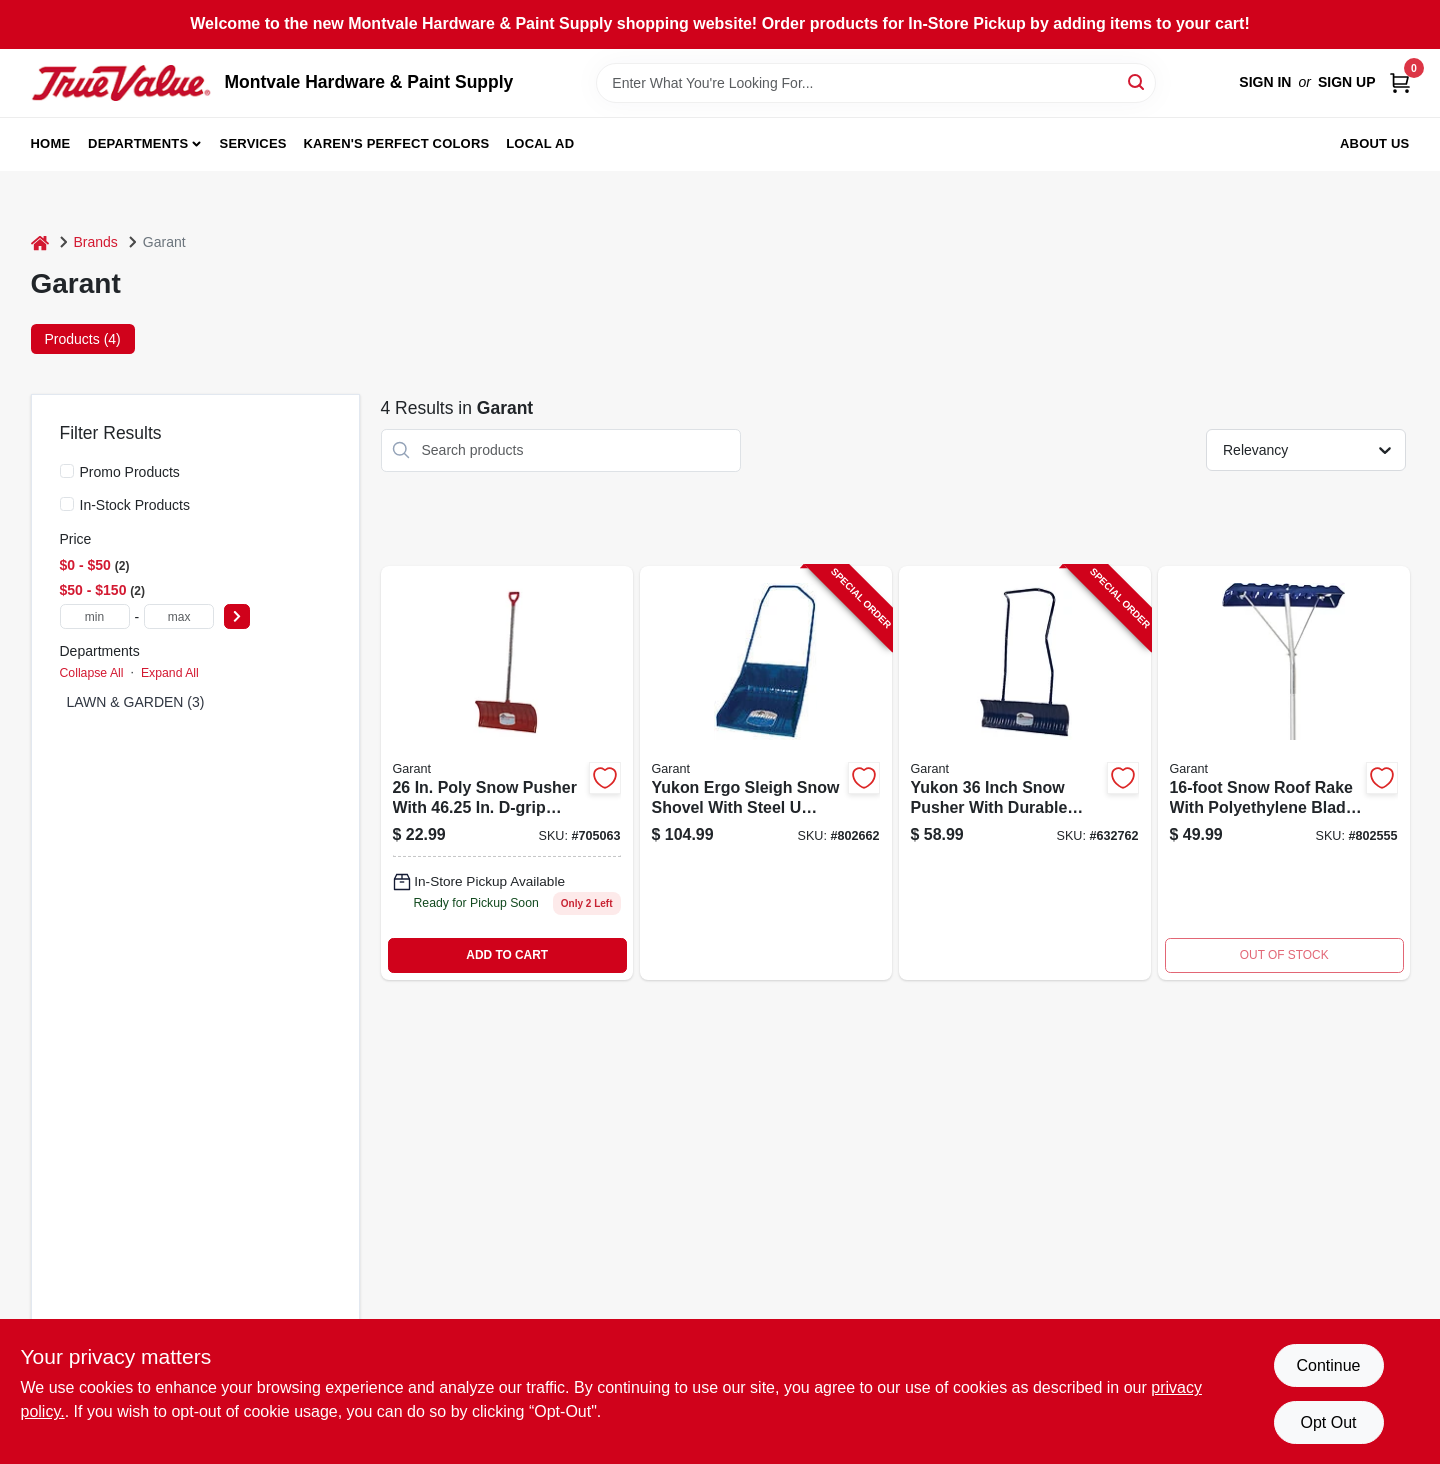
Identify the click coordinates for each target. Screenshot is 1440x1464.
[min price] (95, 616)
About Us (1375, 143)
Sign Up (1347, 82)
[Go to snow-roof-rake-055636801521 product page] (1284, 773)
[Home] (40, 242)
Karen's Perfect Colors (397, 143)
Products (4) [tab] (83, 339)
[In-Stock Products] (67, 504)
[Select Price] (237, 616)
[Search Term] (876, 83)
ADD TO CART (507, 955)
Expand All (170, 673)
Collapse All (92, 673)
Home (51, 143)
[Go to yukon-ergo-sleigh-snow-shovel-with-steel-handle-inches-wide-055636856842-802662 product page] (766, 773)
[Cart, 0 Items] (1400, 82)
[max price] (179, 616)
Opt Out (1328, 1422)
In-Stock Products (135, 505)
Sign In (1265, 82)
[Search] (1137, 81)
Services (253, 143)
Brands (96, 242)
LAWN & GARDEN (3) (136, 702)
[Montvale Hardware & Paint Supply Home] (121, 83)
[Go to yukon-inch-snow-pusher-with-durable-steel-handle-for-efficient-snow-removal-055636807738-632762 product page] (1025, 773)
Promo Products (130, 472)
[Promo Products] (67, 471)
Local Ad (540, 143)
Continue (1328, 1365)
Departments (138, 143)
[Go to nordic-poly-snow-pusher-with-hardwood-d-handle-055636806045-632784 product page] (507, 773)
